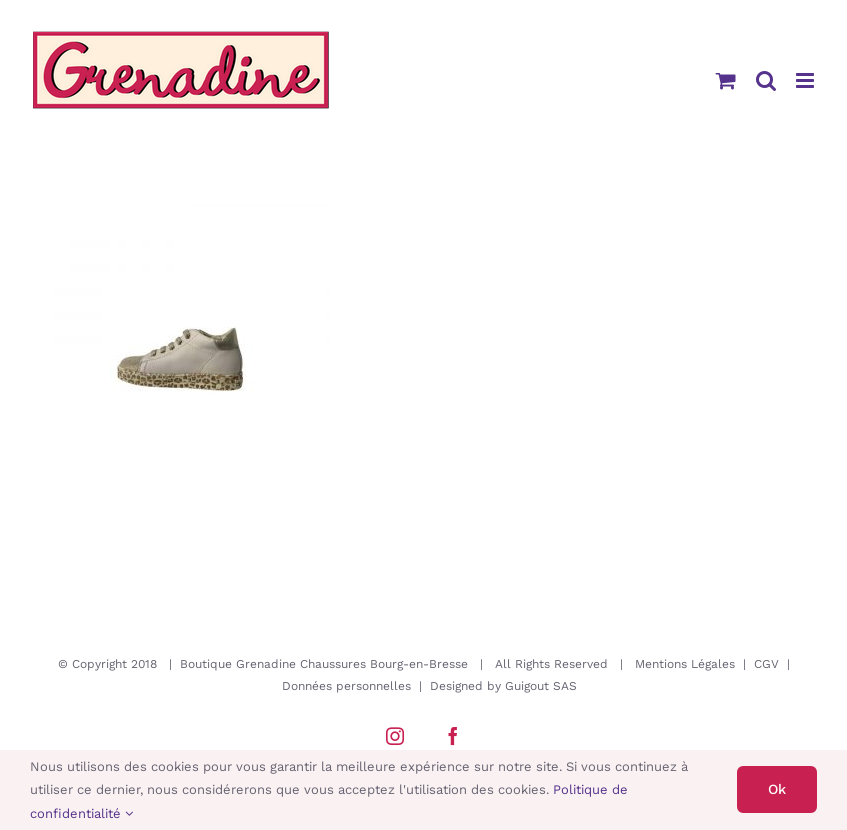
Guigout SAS (541, 686)
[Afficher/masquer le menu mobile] (806, 80)
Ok (777, 789)
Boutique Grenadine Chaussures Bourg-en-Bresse (324, 664)
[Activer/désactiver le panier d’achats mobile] (726, 80)
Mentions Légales (685, 664)
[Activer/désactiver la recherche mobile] (766, 80)
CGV (766, 664)
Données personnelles (346, 686)
